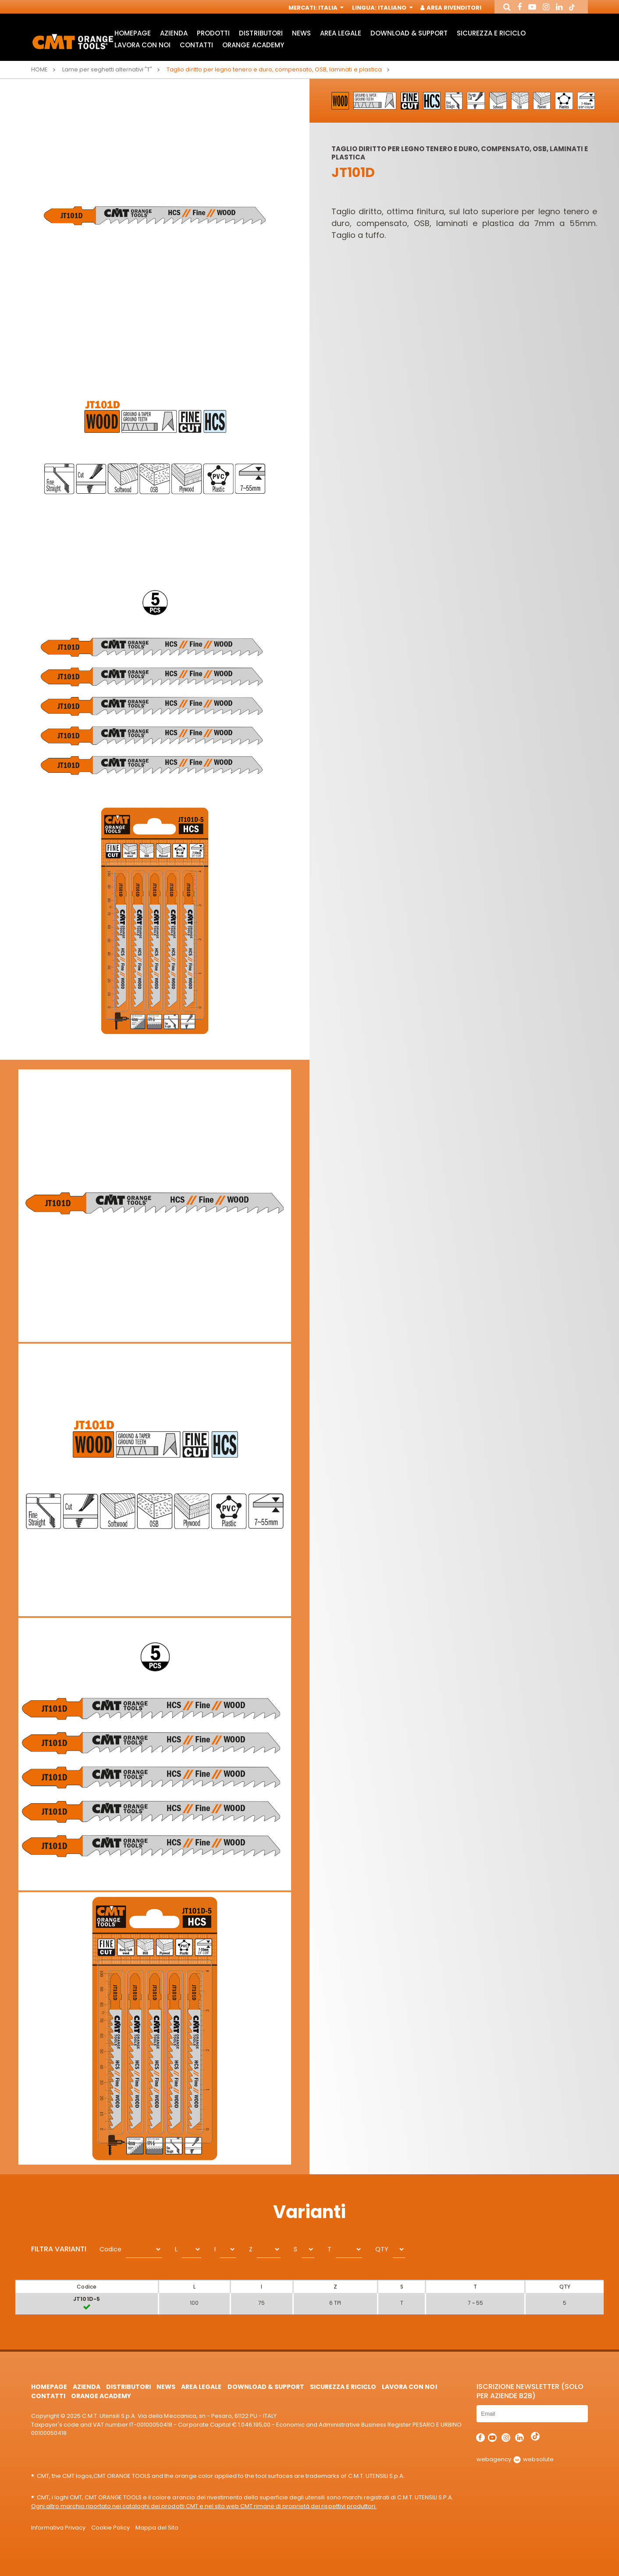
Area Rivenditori (451, 8)
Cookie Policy (110, 2527)
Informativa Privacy (58, 2527)
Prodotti (213, 33)
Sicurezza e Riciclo (491, 33)
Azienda (174, 33)
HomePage (132, 33)
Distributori (260, 33)
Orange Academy (253, 45)
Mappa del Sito (156, 2527)
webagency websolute (515, 2459)
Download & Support (409, 33)
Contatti (196, 45)
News (301, 33)
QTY (381, 2249)
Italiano (394, 8)
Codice (110, 2249)
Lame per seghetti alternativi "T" (107, 69)
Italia (330, 8)
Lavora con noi (142, 45)
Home (39, 69)
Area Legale (340, 33)
